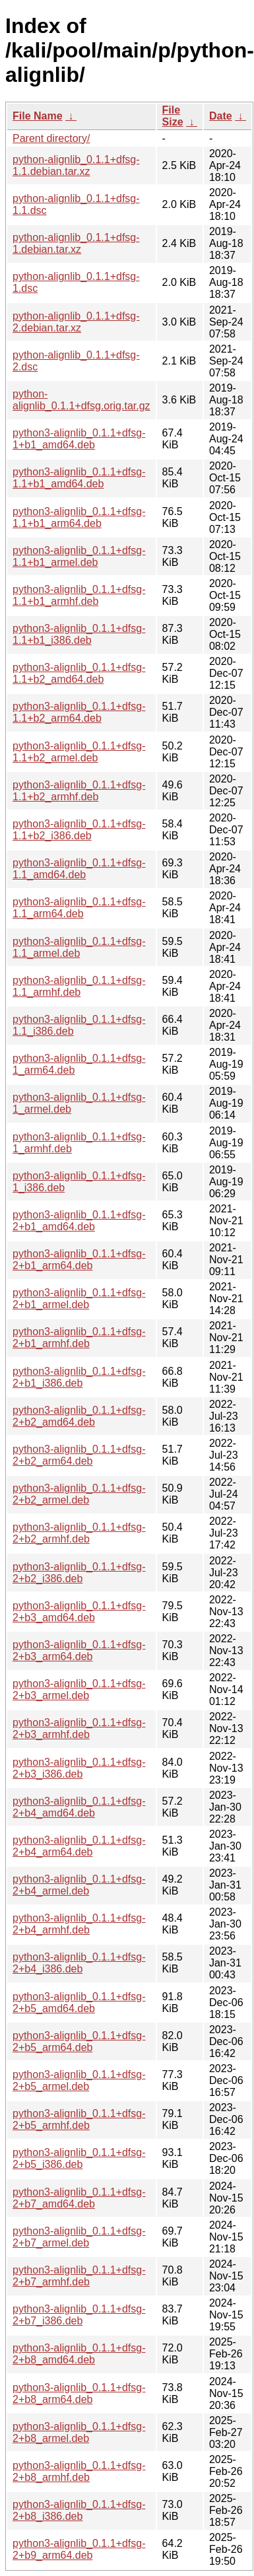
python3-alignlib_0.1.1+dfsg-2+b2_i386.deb (79, 1572)
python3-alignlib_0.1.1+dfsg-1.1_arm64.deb (79, 907)
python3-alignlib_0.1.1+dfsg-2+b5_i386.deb (79, 2158)
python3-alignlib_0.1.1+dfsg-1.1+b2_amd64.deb (79, 673)
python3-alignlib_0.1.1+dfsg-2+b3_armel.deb (79, 1689)
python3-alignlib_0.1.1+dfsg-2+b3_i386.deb (79, 1768)
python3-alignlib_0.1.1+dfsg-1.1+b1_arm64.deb (79, 517)
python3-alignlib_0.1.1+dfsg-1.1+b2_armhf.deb (79, 790)
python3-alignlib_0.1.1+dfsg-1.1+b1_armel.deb (79, 556)
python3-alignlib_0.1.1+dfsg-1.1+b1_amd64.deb (79, 477)
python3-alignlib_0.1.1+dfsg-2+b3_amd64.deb (79, 1611)
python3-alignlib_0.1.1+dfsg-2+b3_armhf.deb (79, 1728)
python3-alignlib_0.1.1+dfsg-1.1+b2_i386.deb (79, 829)
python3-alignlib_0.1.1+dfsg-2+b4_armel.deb (79, 1885)
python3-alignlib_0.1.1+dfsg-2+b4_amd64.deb (79, 1807)
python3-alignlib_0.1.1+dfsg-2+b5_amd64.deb (79, 2002)
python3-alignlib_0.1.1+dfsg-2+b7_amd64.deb (79, 2198)
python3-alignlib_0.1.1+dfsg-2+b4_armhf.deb (79, 1923)
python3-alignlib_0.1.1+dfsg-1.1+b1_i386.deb (79, 634)
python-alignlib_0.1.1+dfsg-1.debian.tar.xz (76, 243)
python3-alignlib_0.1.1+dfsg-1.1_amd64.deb (79, 868)
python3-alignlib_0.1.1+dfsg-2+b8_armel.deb (79, 2432)
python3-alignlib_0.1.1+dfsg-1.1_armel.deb (79, 947)
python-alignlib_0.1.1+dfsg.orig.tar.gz (81, 399)
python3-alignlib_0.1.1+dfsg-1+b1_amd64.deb (79, 438)
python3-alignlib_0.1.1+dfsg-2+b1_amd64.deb (79, 1220)
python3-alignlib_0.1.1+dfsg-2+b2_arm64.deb (79, 1455)
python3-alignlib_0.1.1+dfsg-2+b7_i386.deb (79, 2314)
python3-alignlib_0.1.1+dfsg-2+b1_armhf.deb (79, 1337)
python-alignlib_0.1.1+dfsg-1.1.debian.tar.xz (76, 165)
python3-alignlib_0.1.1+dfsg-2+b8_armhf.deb (79, 2471)
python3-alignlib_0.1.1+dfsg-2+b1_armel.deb (79, 1298)
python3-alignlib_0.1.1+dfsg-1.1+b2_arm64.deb (79, 712)
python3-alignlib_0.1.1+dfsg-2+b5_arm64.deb (79, 2041)
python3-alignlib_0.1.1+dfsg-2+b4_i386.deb (79, 1962)
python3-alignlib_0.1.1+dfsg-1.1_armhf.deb (79, 986)
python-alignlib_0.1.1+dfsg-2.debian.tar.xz (76, 321)
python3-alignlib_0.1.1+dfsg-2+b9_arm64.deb (79, 2549)
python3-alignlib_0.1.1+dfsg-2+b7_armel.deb (79, 2236)
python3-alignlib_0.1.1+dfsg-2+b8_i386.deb (79, 2510)
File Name (38, 116)
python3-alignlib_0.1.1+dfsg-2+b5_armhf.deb (79, 2119)
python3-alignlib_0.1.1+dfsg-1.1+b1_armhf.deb (79, 595)
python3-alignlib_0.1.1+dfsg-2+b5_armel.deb (79, 2080)
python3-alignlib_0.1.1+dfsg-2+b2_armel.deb (79, 1494)
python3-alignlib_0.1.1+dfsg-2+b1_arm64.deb (79, 1259)
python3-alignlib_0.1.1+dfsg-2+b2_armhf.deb (79, 1533)
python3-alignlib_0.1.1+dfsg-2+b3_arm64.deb (79, 1650)
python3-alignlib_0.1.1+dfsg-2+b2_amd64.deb (79, 1416)
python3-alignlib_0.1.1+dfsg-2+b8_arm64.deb (79, 2393)
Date (220, 116)
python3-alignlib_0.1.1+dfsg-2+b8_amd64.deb (79, 2353)
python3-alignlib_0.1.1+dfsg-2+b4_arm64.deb (79, 1846)
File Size (172, 115)
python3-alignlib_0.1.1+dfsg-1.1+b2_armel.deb (79, 751)
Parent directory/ (51, 138)
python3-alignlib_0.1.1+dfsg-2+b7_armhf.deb (79, 2275)
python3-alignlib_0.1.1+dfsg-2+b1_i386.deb (79, 1377)
